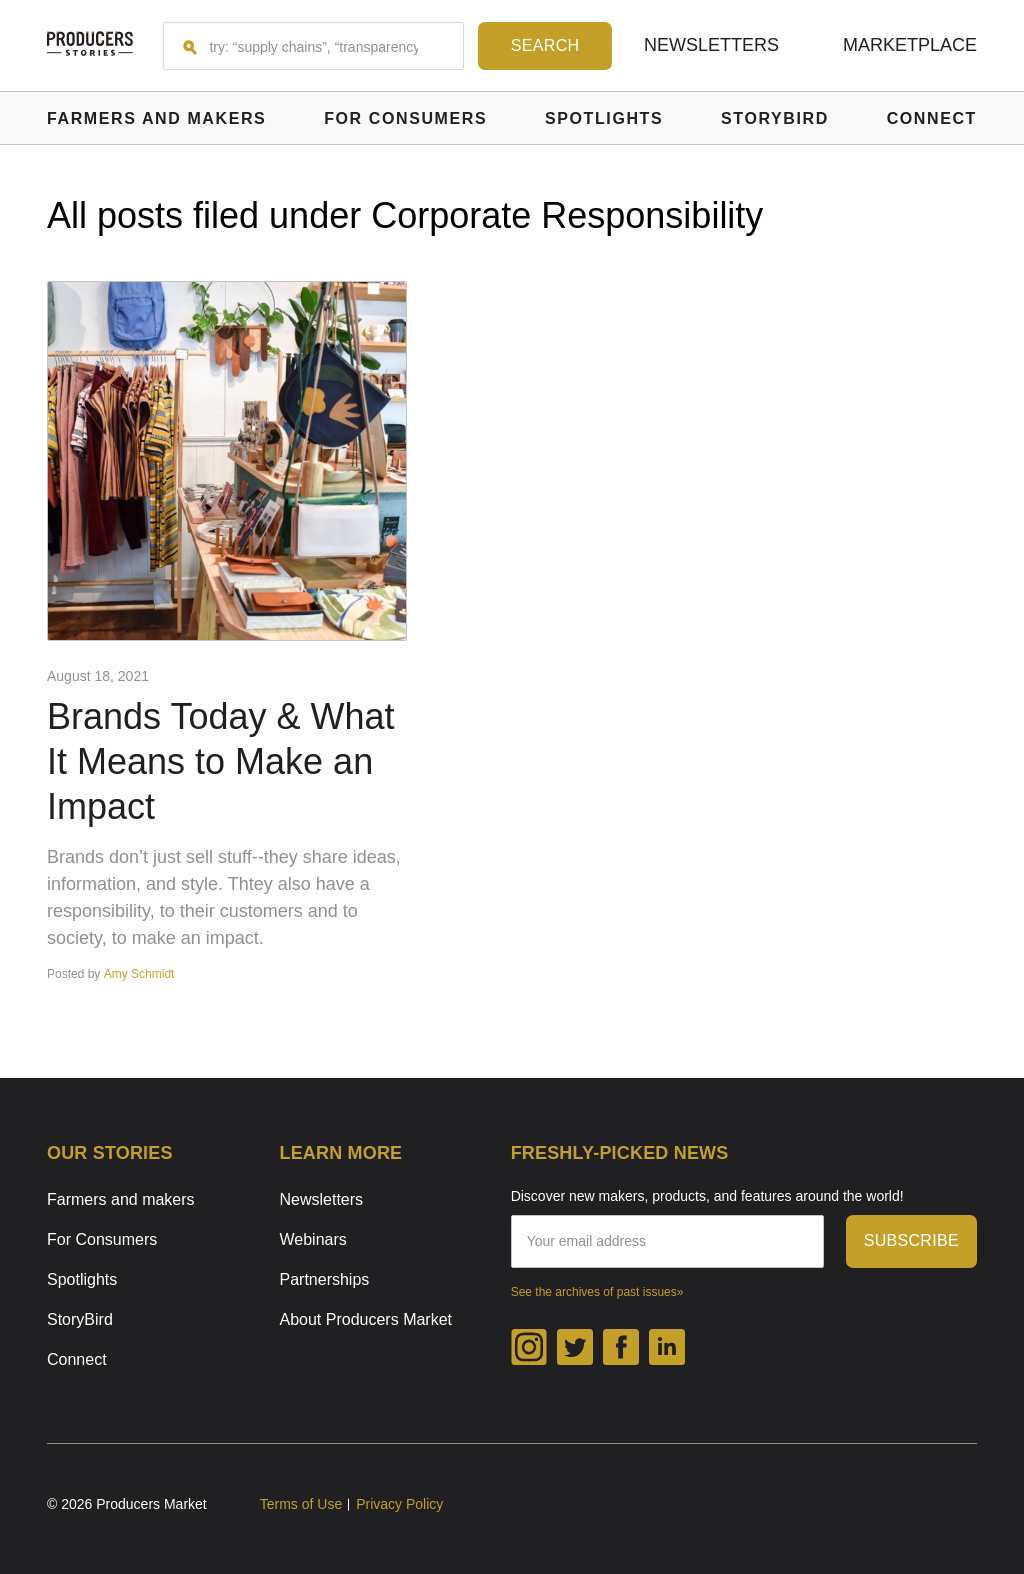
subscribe (911, 1240)
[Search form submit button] (545, 46)
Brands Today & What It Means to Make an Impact (221, 761)
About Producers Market (366, 1319)
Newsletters (711, 45)
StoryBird (80, 1319)
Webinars (313, 1239)
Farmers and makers (121, 1199)
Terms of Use (301, 1504)
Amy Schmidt (139, 974)
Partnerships (325, 1279)
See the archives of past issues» (597, 1292)
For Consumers (102, 1239)
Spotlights (82, 1279)
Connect (77, 1359)
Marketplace (910, 45)
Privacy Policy (399, 1504)
